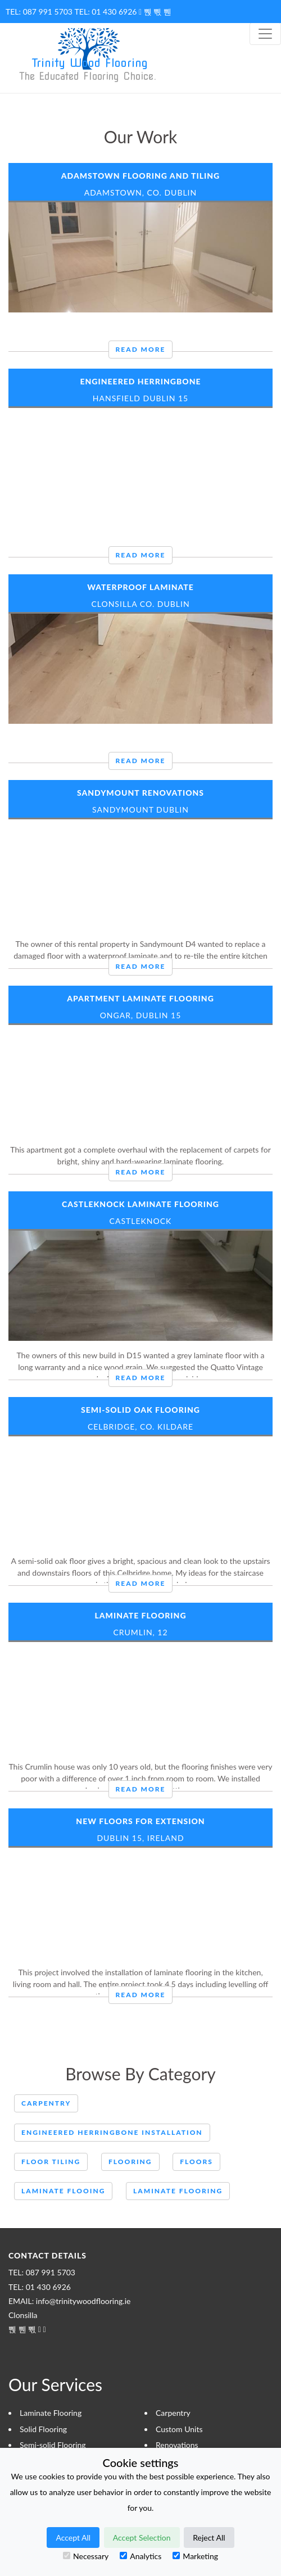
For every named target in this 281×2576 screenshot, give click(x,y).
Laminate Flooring (140, 1615)
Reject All (209, 2537)
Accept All (73, 2537)
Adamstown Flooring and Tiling (140, 175)
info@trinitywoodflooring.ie (83, 2301)
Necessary (85, 2556)
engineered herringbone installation (112, 2132)
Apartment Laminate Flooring (140, 998)
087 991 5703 (47, 11)
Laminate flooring (178, 2191)
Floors (196, 2161)
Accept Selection (142, 2537)
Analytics (140, 2556)
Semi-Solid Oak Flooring (140, 1409)
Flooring (130, 2161)
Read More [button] (141, 349)
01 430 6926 (114, 11)
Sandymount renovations (140, 792)
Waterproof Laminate (140, 587)
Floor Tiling (50, 2161)
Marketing (195, 2556)
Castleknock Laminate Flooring (140, 1204)
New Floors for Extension (140, 1821)
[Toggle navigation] (265, 33)
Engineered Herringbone (140, 381)
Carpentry (46, 2103)
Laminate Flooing (63, 2191)
